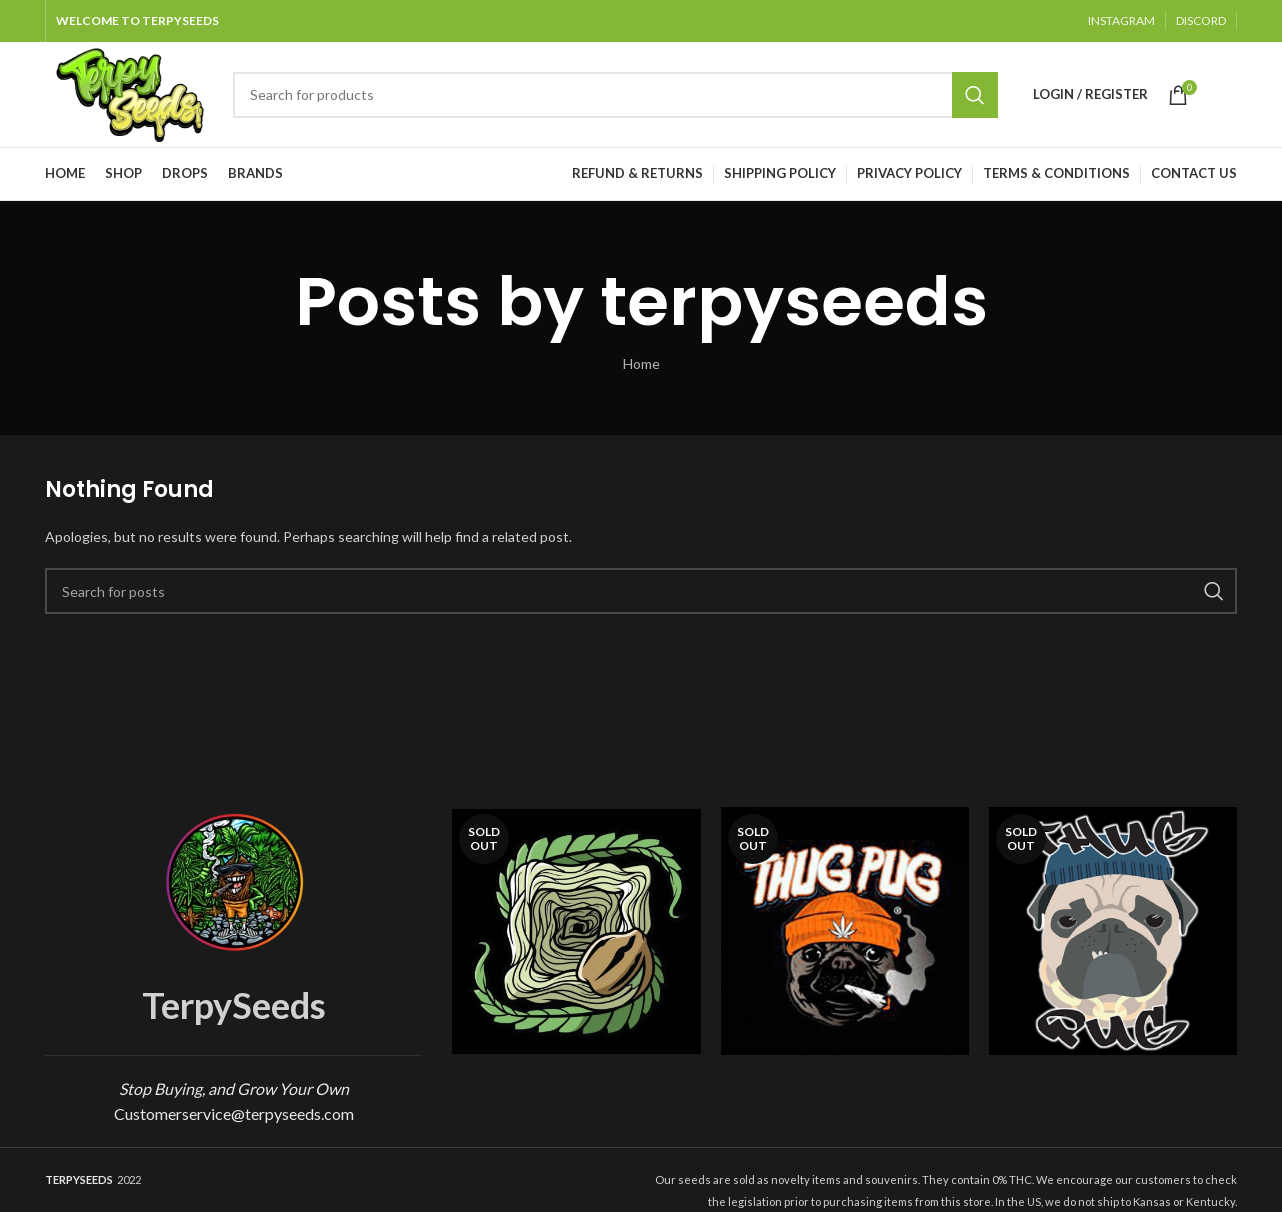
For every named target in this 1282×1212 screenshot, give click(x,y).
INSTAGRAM (1121, 20)
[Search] (615, 95)
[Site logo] (129, 92)
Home (641, 363)
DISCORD (1201, 20)
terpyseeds (794, 301)
